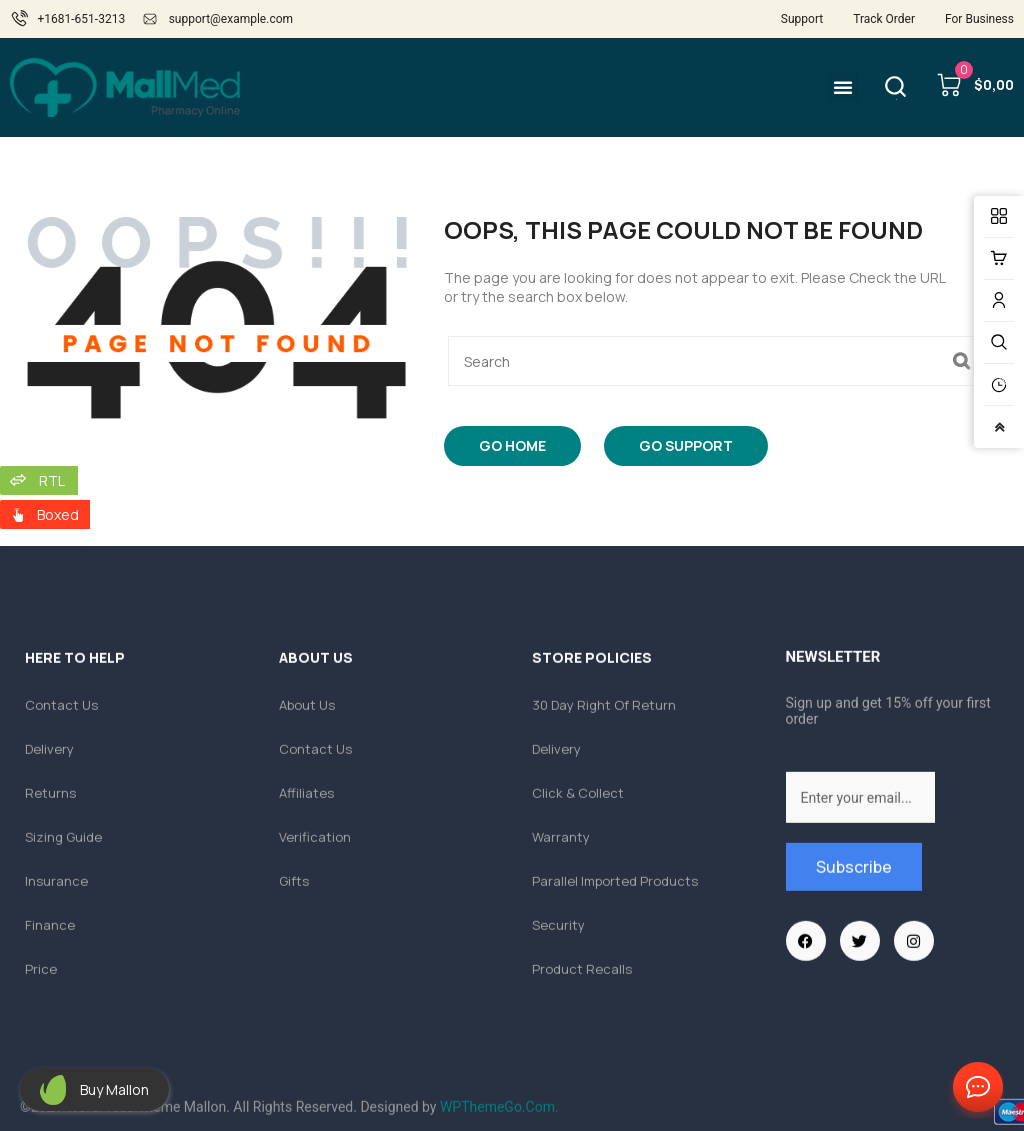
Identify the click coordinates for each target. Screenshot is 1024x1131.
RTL (52, 480)
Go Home (512, 445)
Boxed (58, 514)
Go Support (686, 445)
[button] (843, 87)
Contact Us (974, 1088)
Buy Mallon (114, 1089)
